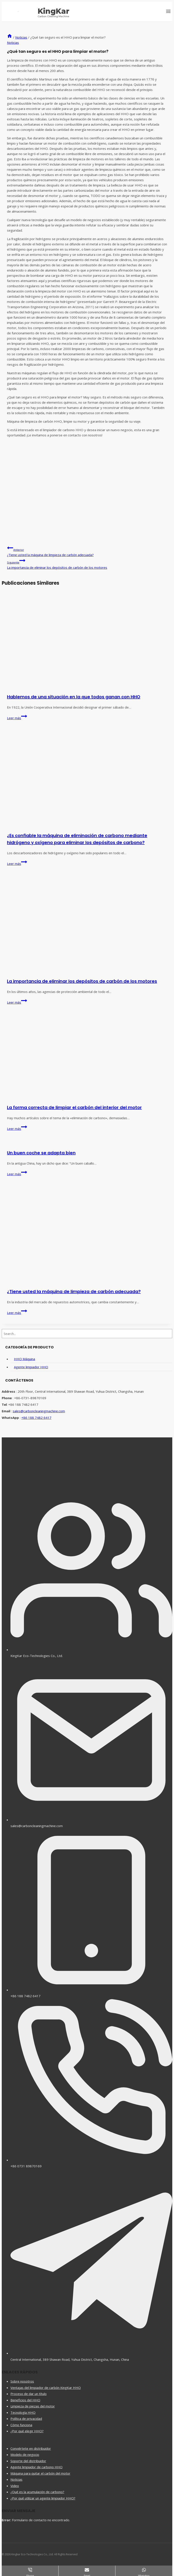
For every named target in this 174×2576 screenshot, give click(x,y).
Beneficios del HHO (25, 2400)
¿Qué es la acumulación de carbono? (37, 2492)
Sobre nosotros (22, 2381)
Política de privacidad (26, 2418)
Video (14, 2486)
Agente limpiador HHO (31, 1367)
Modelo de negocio (24, 2454)
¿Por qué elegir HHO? (27, 2431)
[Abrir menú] (168, 11)
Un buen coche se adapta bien (41, 1153)
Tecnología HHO (22, 2412)
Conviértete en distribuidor (30, 2448)
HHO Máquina (24, 1359)
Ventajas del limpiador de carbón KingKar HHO (45, 2387)
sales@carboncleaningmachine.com (39, 1411)
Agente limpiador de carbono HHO (36, 2467)
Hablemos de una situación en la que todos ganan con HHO (73, 697)
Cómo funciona (21, 2425)
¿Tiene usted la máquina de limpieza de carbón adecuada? (87, 551)
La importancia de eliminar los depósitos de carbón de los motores (87, 563)
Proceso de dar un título (28, 2394)
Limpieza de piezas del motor (32, 2406)
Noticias (13, 42)
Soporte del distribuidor (28, 2461)
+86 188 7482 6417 (36, 1417)
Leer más (17, 718)
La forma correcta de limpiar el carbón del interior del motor (74, 1107)
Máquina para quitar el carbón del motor (40, 2473)
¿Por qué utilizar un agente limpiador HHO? (42, 2498)
